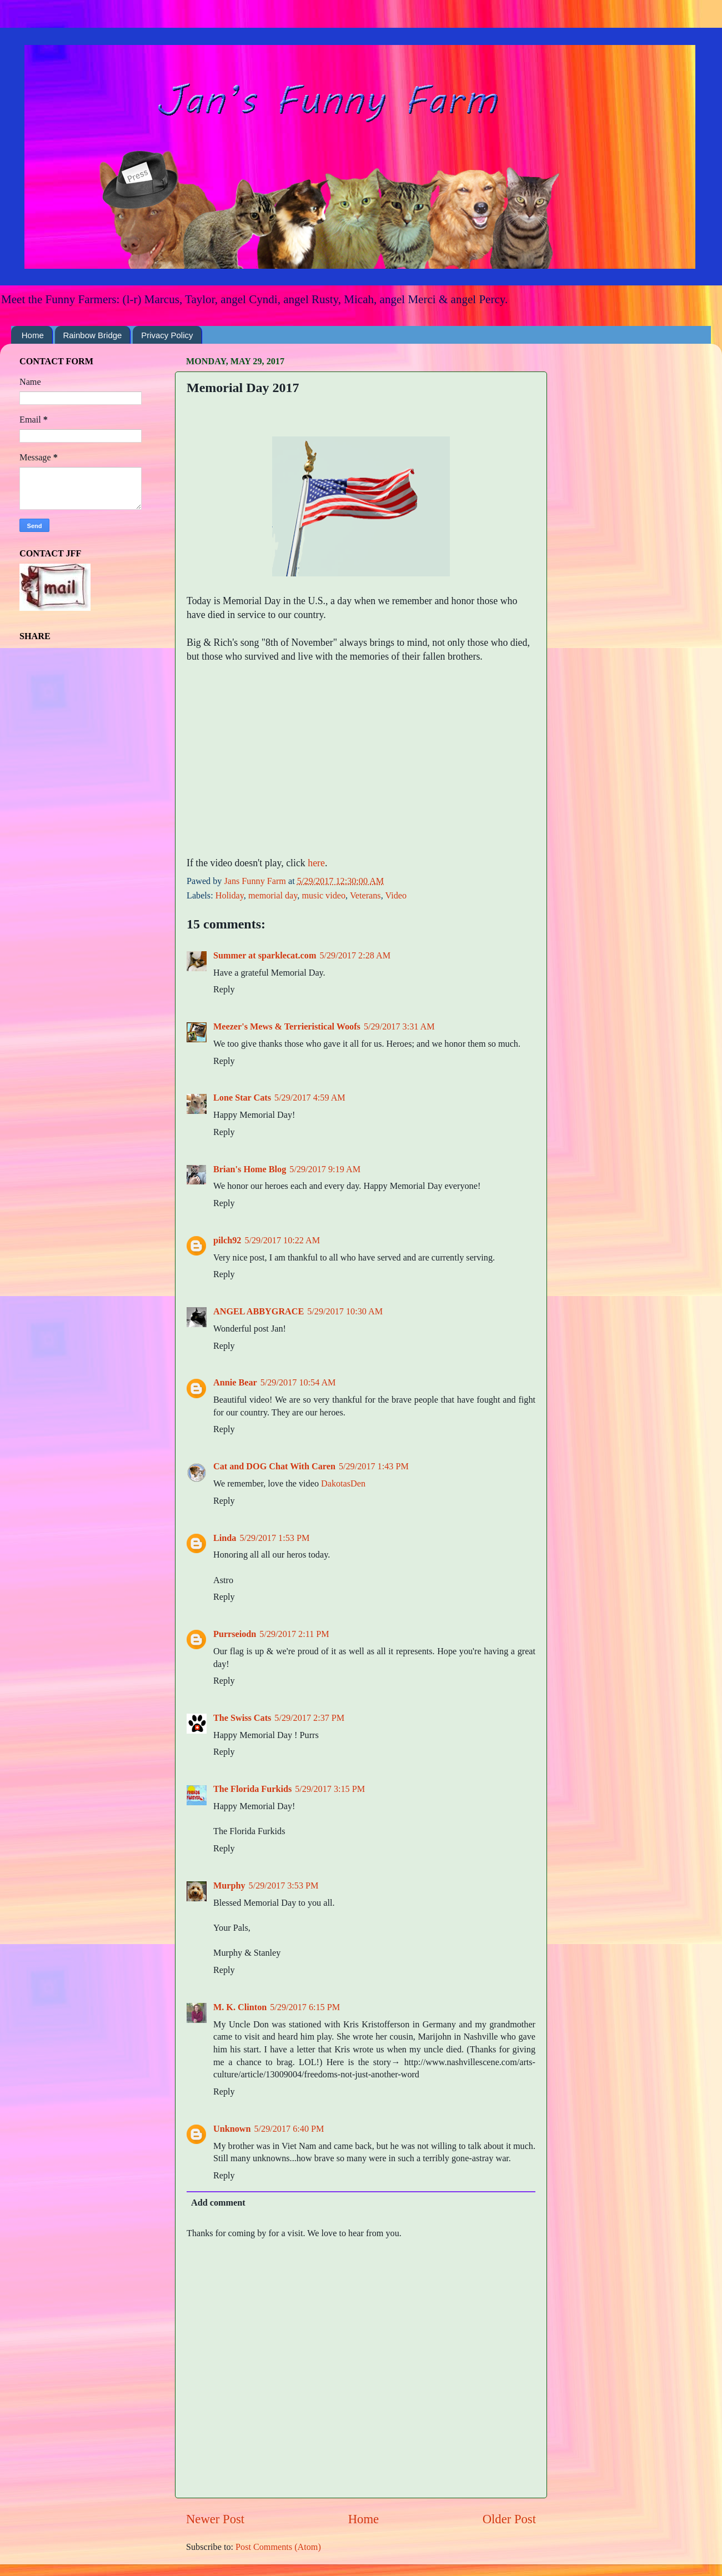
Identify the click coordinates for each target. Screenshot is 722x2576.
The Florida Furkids (252, 1789)
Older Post (509, 2519)
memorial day (272, 896)
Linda (224, 1538)
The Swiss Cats (242, 1718)
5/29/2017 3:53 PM (284, 1886)
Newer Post (215, 2519)
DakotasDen (343, 1484)
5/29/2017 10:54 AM (298, 1383)
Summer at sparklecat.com (264, 956)
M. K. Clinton (240, 2007)
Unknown (232, 2129)
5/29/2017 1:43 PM (374, 1467)
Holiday (229, 896)
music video (323, 896)
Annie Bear (235, 1383)
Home (33, 335)
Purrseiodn (234, 1634)
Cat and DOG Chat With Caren (274, 1467)
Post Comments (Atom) (278, 2547)
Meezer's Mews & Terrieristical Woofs (286, 1027)
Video (396, 896)
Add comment (218, 2203)
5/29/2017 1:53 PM (274, 1538)
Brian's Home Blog (249, 1169)
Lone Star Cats (242, 1098)
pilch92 (227, 1241)
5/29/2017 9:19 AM (324, 1169)
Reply (224, 990)
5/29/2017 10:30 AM (345, 1312)
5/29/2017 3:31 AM (399, 1027)
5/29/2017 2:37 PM (309, 1718)
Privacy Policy (167, 335)
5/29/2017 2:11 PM (294, 1634)
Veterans (365, 896)
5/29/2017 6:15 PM (305, 2007)
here (316, 862)
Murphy (229, 1886)
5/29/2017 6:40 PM (289, 2129)
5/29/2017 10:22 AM (282, 1241)
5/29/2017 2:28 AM (354, 956)
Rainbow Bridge (92, 335)
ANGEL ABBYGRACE (258, 1312)
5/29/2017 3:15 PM (330, 1789)
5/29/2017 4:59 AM (309, 1098)
